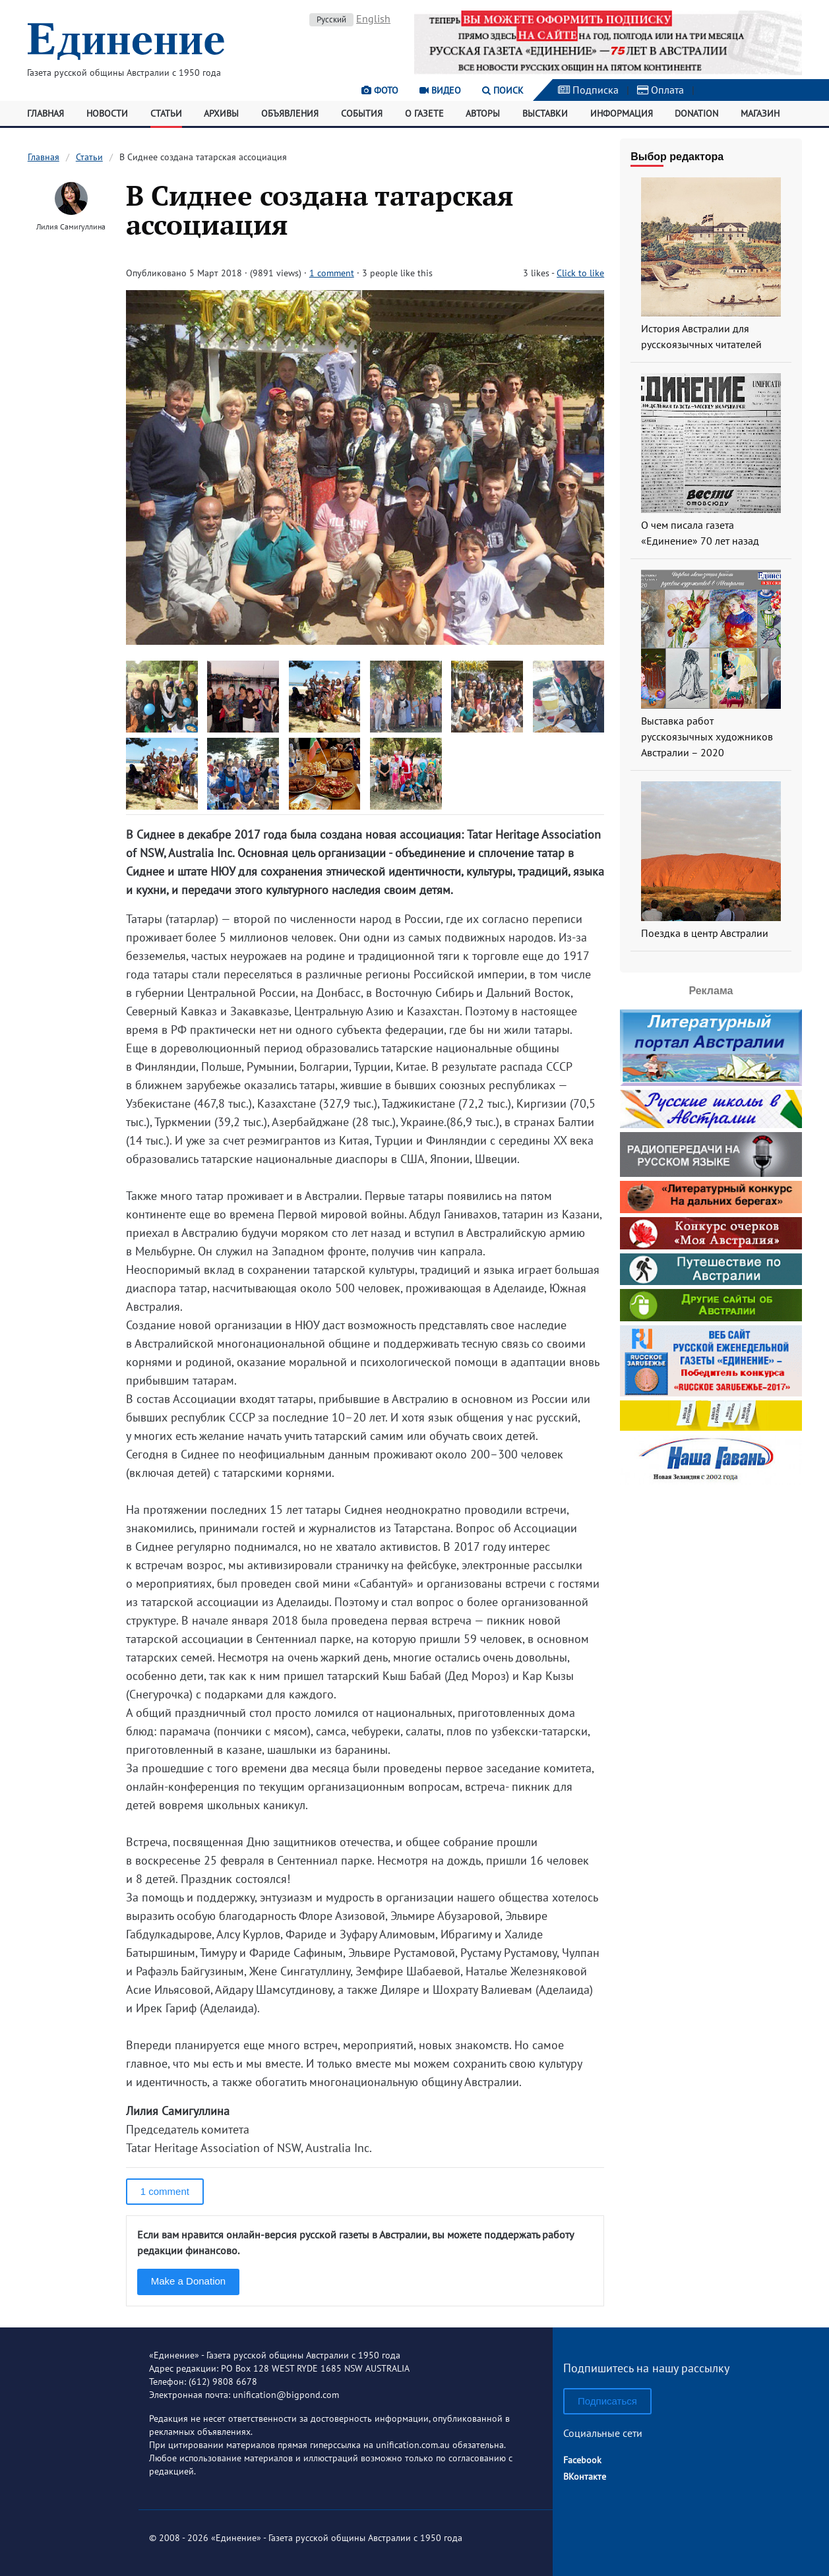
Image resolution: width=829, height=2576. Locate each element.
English (373, 18)
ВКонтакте (584, 2476)
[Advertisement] (711, 1571)
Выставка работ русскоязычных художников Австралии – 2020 (707, 736)
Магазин (760, 113)
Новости (107, 113)
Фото (379, 90)
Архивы (221, 113)
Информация (621, 113)
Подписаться (607, 2401)
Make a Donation (188, 2281)
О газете (424, 113)
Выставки (545, 113)
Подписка (588, 89)
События (362, 113)
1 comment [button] (164, 2191)
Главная (45, 113)
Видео (440, 90)
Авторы (483, 113)
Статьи (166, 113)
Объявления (290, 113)
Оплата (660, 89)
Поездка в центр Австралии (704, 933)
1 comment (331, 273)
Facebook (582, 2460)
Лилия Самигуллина (71, 226)
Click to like (580, 273)
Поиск (503, 90)
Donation (696, 113)
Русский (331, 19)
